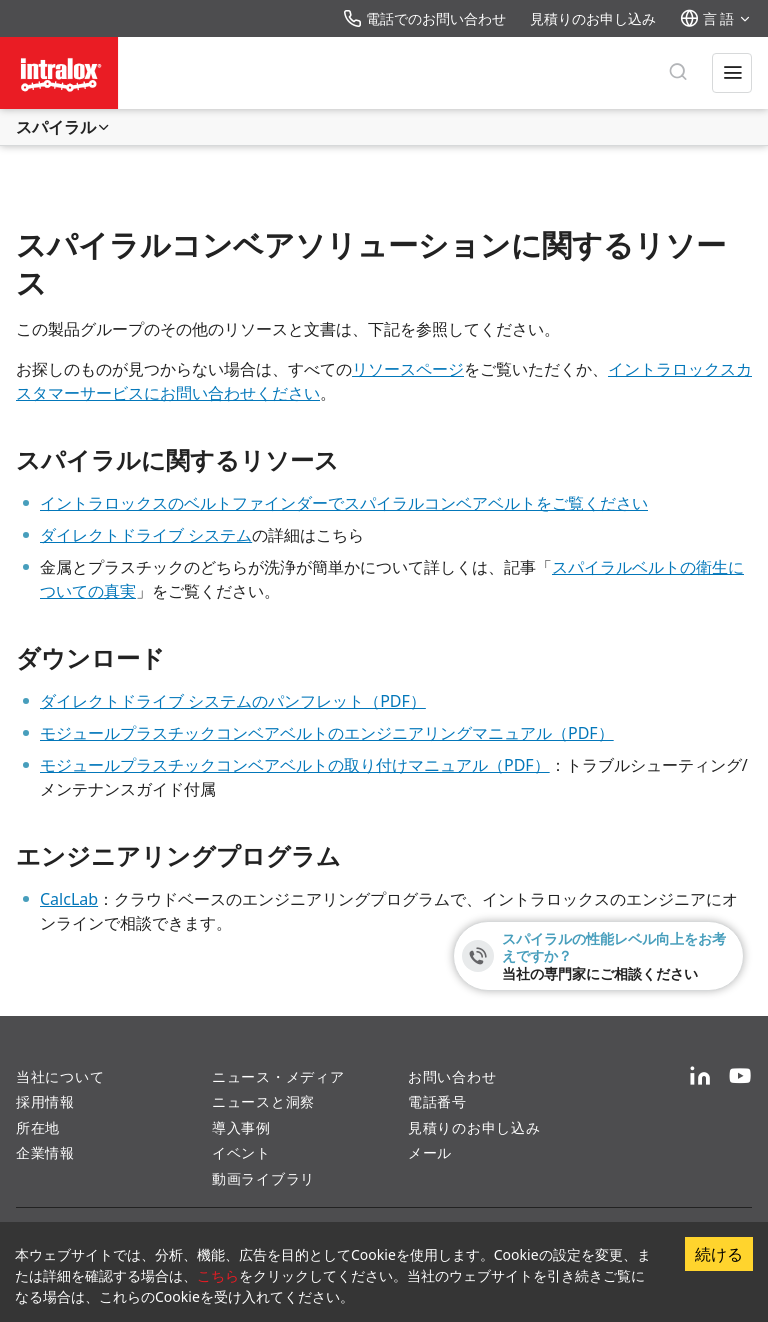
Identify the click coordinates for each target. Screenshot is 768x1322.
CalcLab (69, 899)
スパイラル (64, 127)
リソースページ (408, 369)
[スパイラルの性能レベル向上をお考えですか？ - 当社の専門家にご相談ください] (598, 956)
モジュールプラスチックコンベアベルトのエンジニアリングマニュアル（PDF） (327, 733)
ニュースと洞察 (263, 1101)
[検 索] (678, 73)
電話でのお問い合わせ (424, 18)
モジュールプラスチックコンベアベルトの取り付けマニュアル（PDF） (295, 765)
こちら (218, 1275)
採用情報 (45, 1101)
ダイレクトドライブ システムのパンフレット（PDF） (233, 701)
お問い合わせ (452, 1076)
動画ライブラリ (263, 1178)
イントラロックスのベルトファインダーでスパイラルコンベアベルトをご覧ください (344, 503)
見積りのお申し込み (593, 18)
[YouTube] (740, 1077)
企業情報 (45, 1152)
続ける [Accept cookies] (719, 1254)
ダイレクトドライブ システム (146, 535)
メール (430, 1152)
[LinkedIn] (700, 1077)
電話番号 (437, 1101)
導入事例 (241, 1127)
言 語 (716, 18)
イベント (241, 1152)
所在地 (38, 1127)
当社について (60, 1076)
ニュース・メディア (278, 1076)
